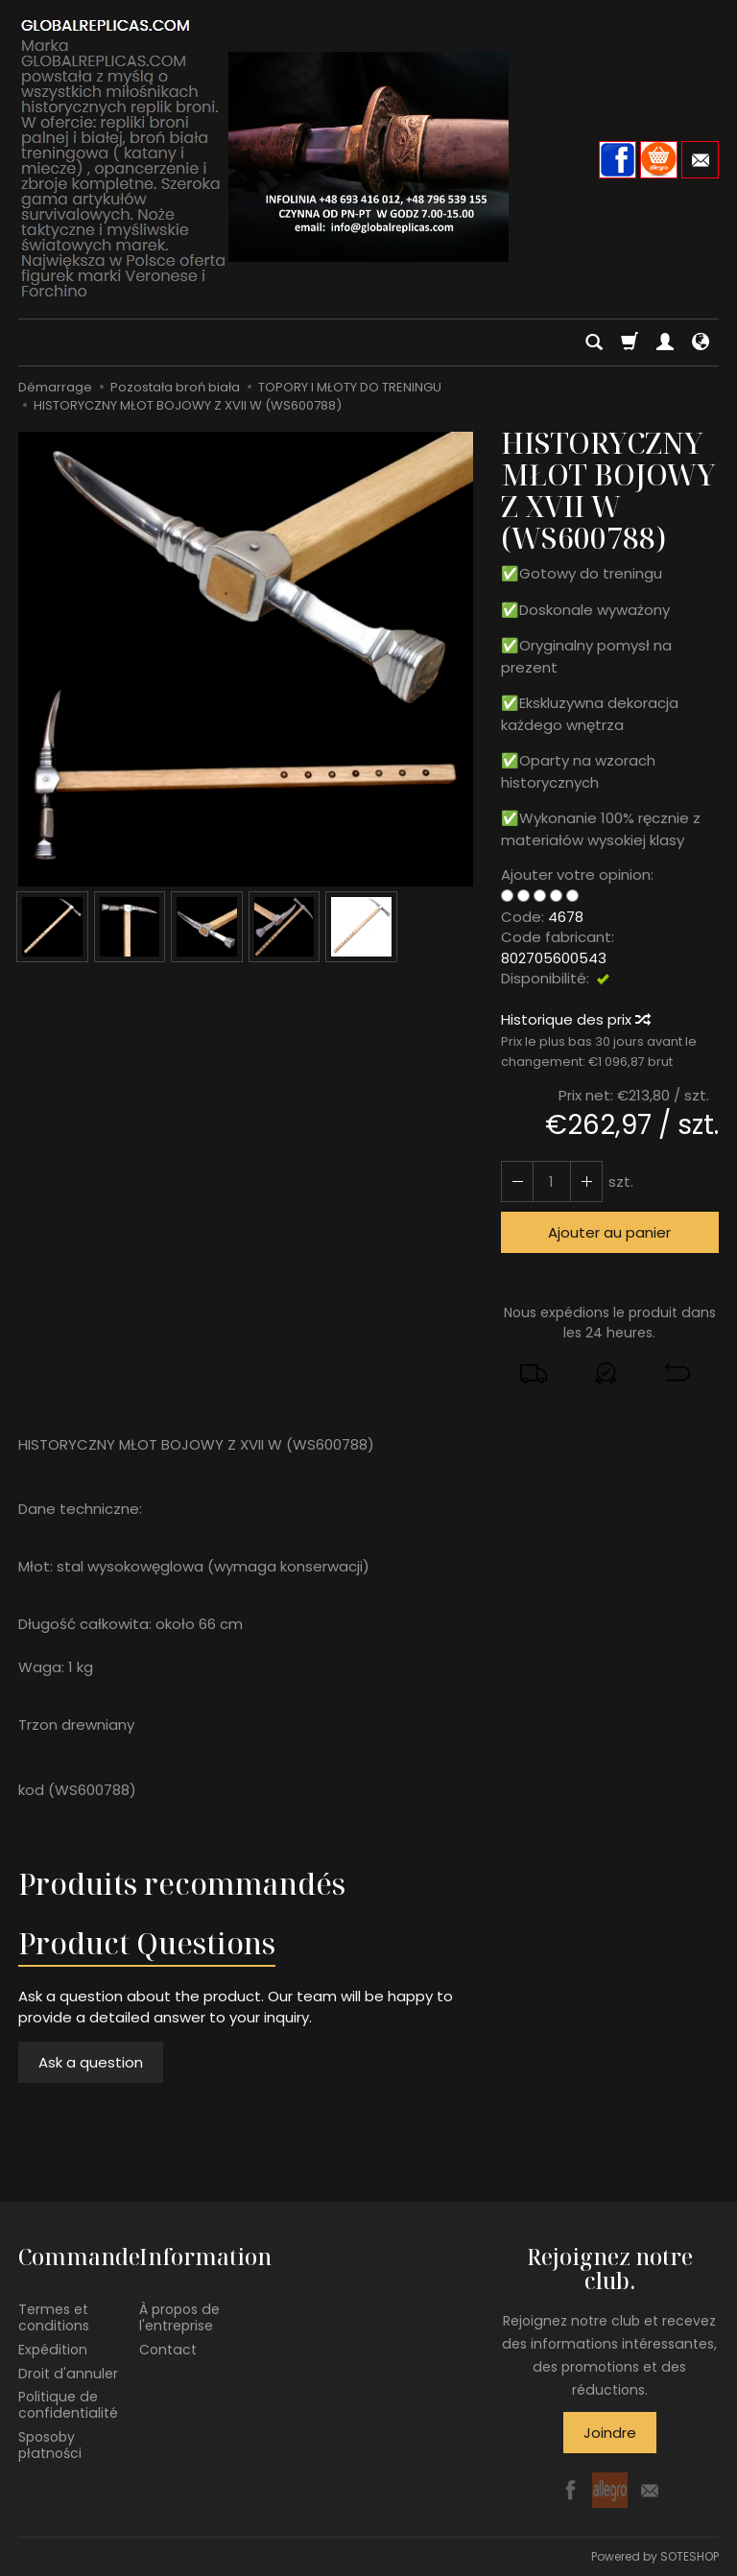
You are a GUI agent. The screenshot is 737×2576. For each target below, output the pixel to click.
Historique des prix (575, 1019)
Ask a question (90, 2062)
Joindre (609, 2432)
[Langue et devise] (700, 342)
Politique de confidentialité (68, 2404)
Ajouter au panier (609, 1232)
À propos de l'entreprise (179, 2317)
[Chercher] (594, 342)
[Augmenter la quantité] (517, 1181)
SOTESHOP (689, 2556)
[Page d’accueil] (368, 157)
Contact (168, 2349)
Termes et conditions (53, 2317)
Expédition (52, 2349)
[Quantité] (552, 1181)
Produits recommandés (181, 1883)
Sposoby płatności (50, 2445)
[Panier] (629, 342)
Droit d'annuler (68, 2373)
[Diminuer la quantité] (586, 1181)
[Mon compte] (665, 342)
